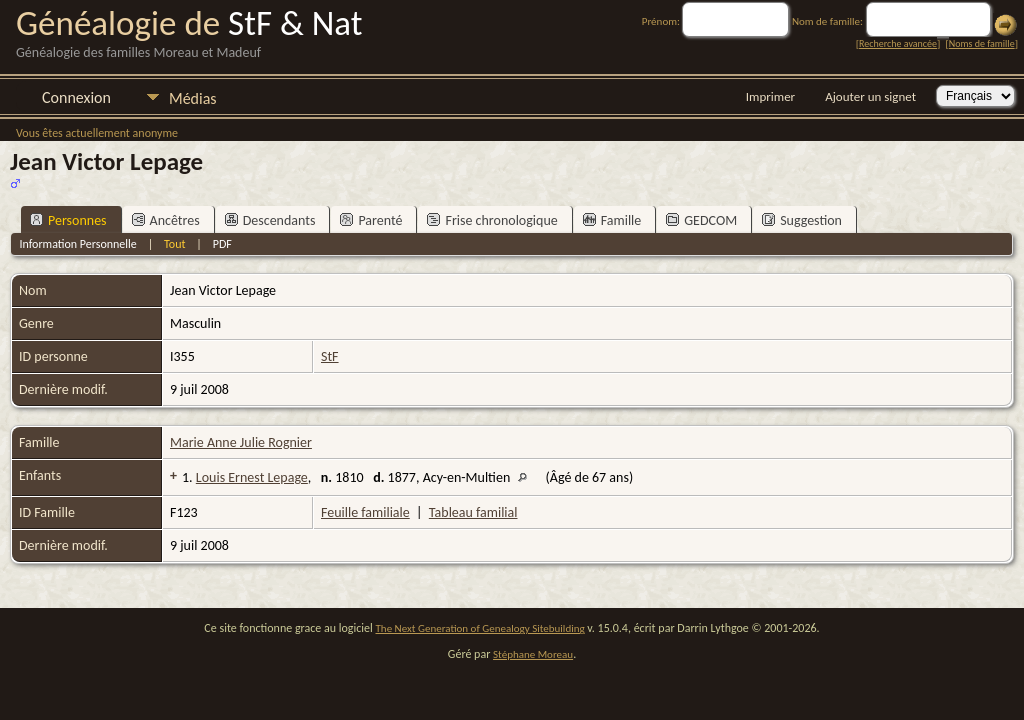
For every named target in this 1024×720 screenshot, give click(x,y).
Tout (174, 244)
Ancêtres (166, 220)
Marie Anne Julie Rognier (241, 442)
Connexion (76, 97)
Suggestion (802, 220)
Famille (612, 220)
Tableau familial (473, 512)
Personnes (68, 220)
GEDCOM (701, 220)
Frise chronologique (492, 220)
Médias (193, 98)
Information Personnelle (77, 244)
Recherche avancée (898, 43)
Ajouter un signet (870, 96)
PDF (222, 244)
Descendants (270, 220)
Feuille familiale (365, 512)
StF (330, 356)
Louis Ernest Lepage (252, 477)
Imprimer (770, 96)
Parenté (371, 220)
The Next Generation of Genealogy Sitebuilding (480, 628)
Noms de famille (982, 43)
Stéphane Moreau (533, 654)
